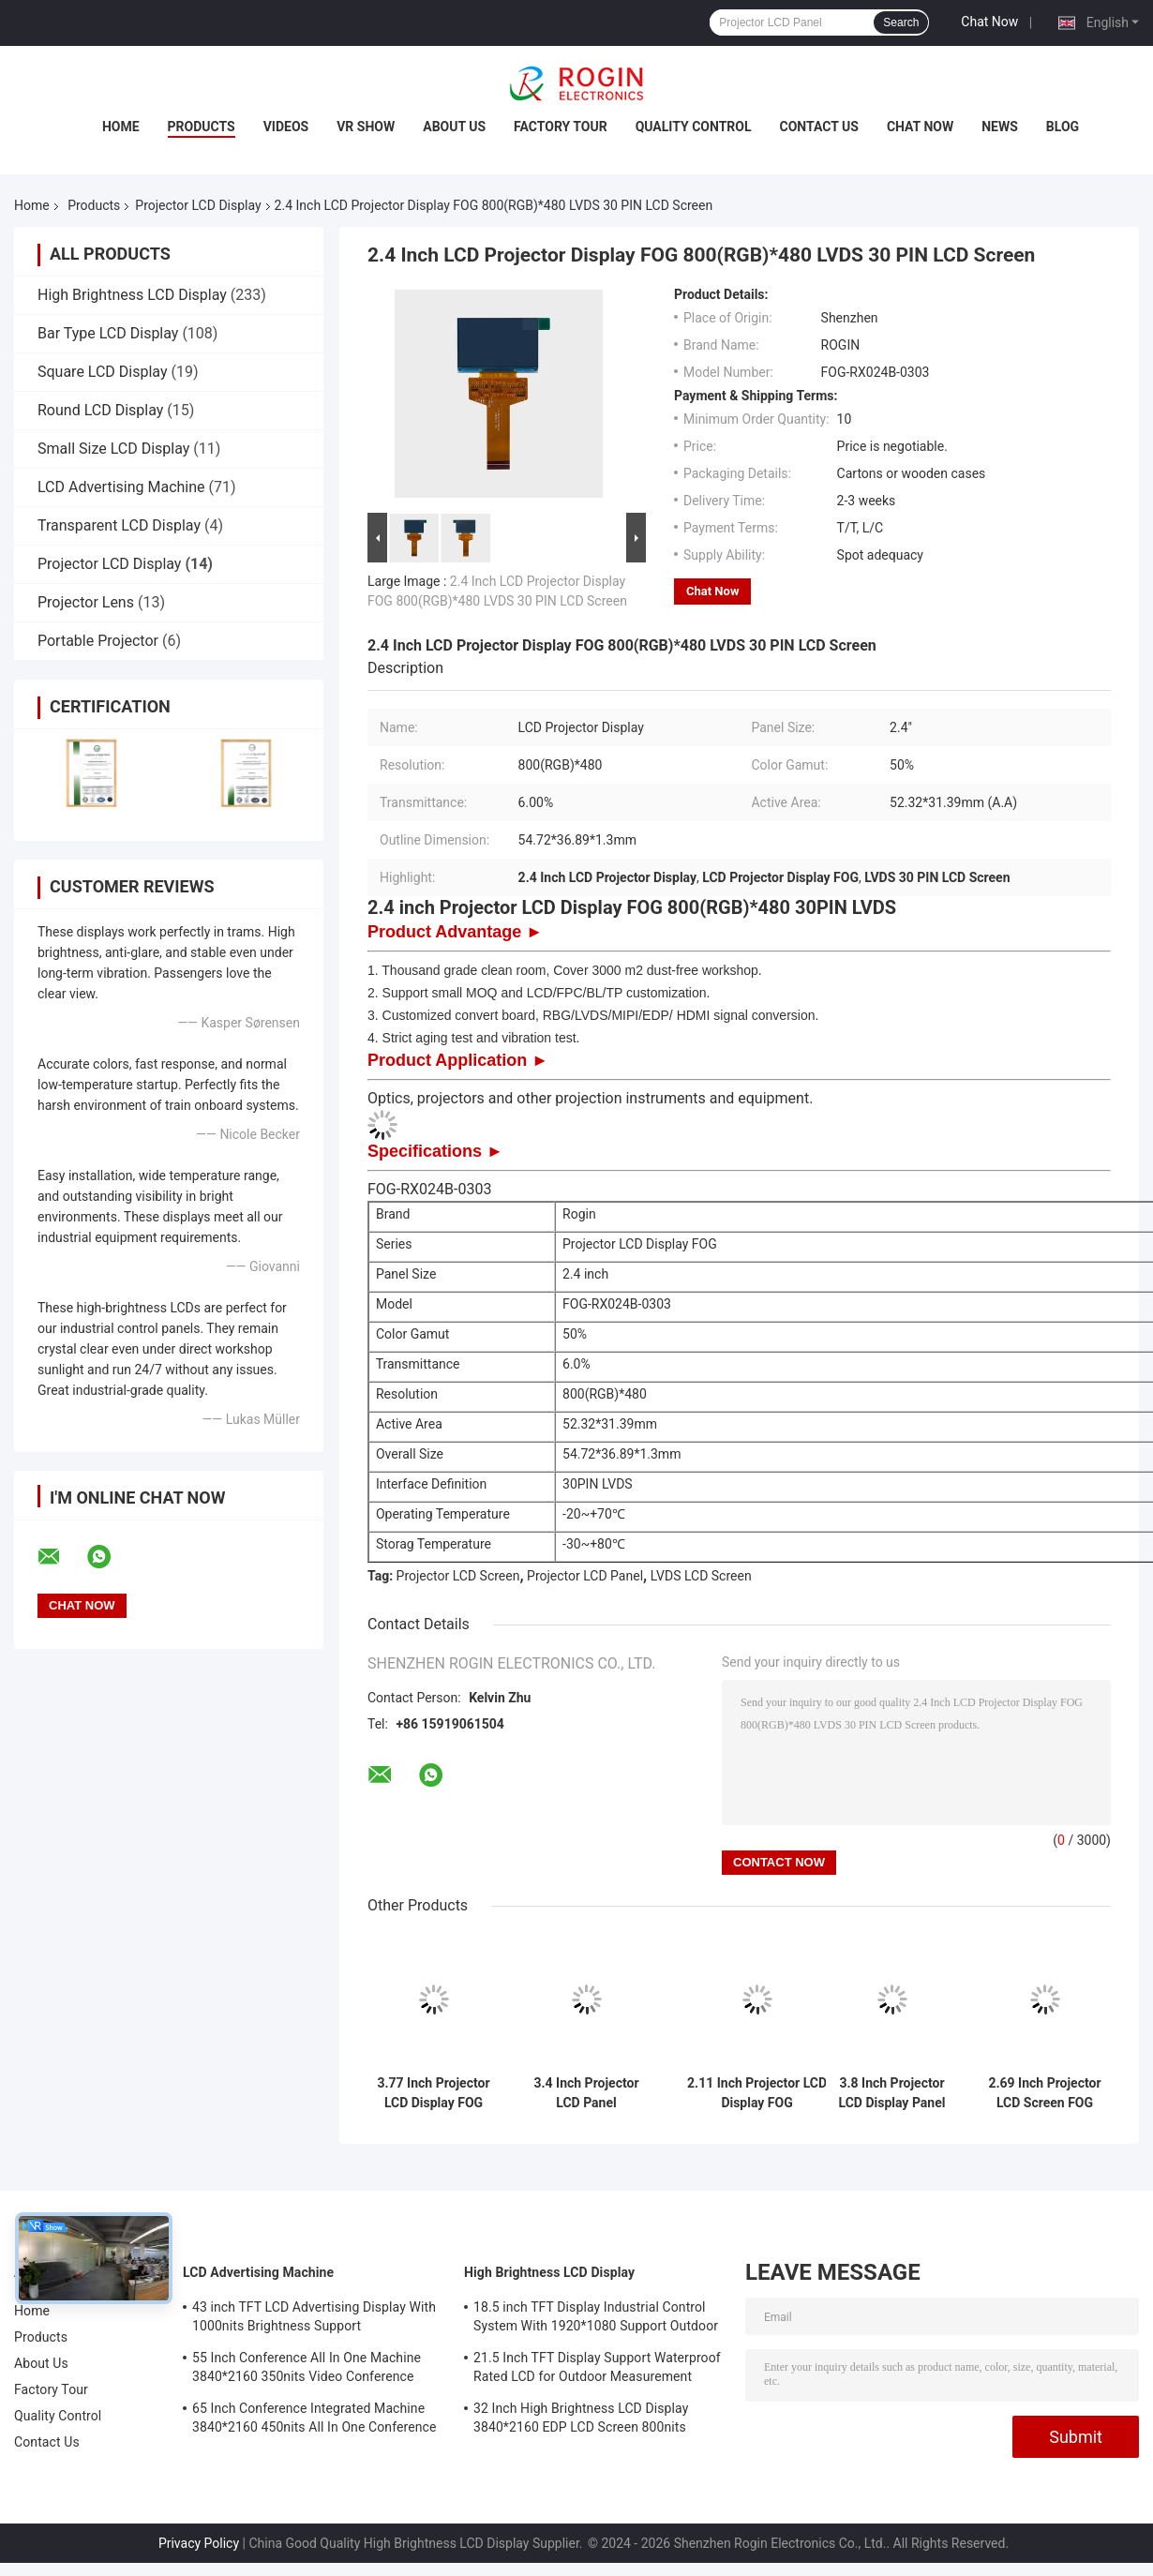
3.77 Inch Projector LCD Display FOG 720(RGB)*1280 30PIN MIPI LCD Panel (433, 2093)
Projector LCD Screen (458, 1575)
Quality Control (694, 126)
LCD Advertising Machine (121, 487)
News (999, 126)
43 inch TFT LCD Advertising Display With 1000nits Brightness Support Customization (314, 2319)
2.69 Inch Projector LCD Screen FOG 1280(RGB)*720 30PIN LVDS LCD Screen (1044, 2093)
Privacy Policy (198, 2543)
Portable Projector (97, 641)
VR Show (366, 126)
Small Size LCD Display (113, 448)
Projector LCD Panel (585, 1575)
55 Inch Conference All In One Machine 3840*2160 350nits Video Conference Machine (306, 2369)
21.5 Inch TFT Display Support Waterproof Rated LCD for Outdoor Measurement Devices (597, 2369)
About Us (454, 126)
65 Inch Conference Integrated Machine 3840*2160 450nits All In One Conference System (314, 2420)
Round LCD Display (100, 410)
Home (121, 126)
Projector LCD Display (198, 205)
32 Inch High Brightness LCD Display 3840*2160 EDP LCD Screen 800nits (580, 2417)
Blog (1062, 126)
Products (201, 126)
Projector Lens (85, 602)
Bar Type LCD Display (107, 333)
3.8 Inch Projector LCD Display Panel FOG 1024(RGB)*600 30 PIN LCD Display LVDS (892, 2093)
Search (901, 22)
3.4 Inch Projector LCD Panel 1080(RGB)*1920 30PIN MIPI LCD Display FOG (585, 2093)
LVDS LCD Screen (701, 1575)
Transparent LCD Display (119, 525)
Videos (286, 126)
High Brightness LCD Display (132, 295)
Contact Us (819, 126)
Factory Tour (560, 126)
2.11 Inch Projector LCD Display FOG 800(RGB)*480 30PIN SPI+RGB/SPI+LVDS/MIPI (756, 2093)
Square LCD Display (102, 372)
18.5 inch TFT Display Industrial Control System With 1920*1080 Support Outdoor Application (595, 2319)
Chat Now (989, 21)
